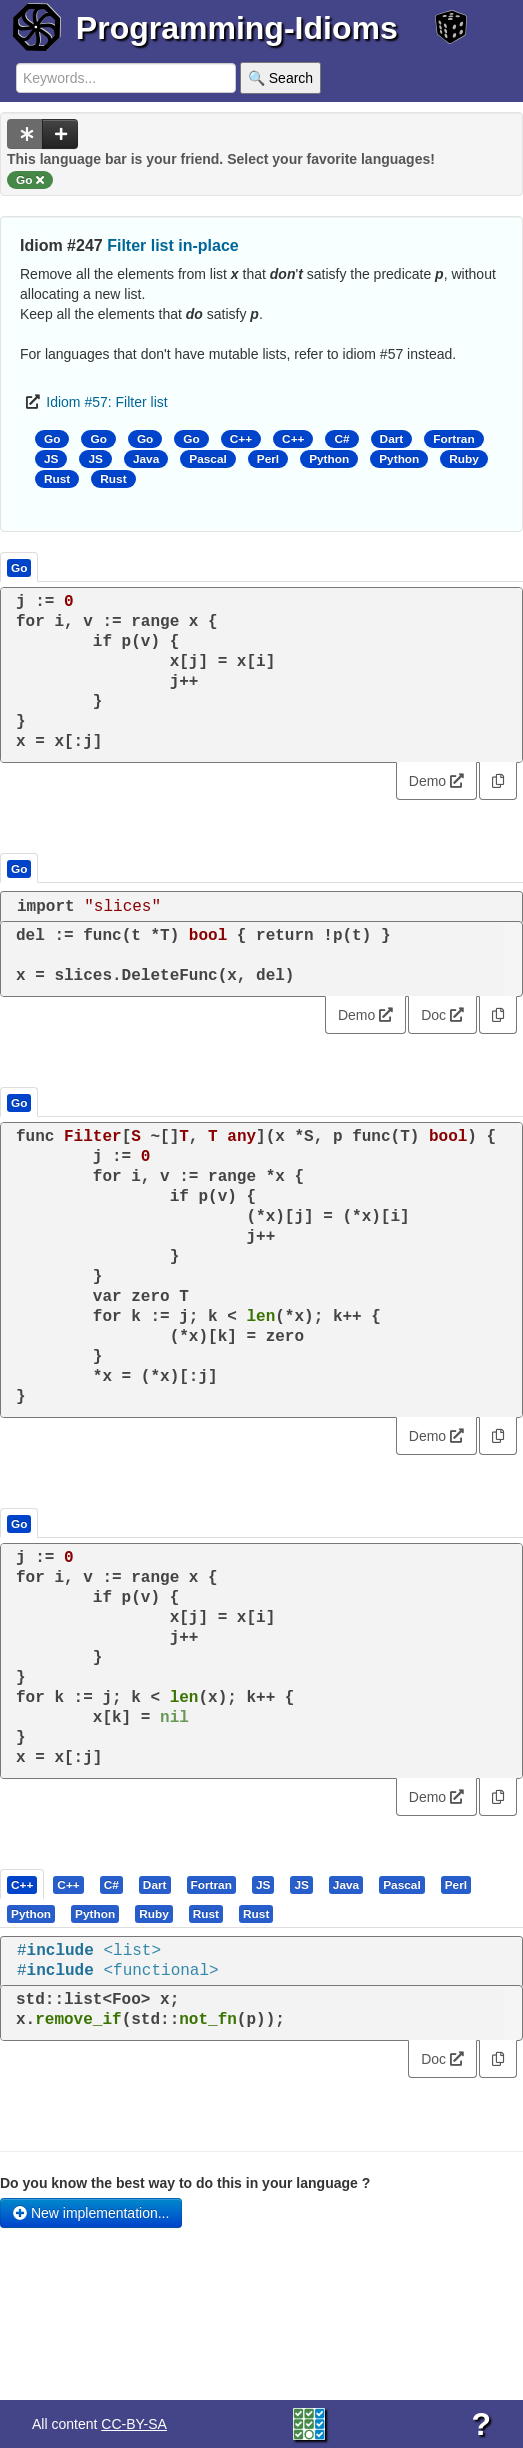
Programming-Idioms (237, 28)
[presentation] (22, 1884)
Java (146, 459)
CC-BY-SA (134, 2424)
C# (341, 439)
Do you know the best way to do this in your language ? (185, 2183)
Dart (392, 439)
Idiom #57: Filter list (106, 402)
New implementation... (91, 2213)
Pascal (208, 459)
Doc (442, 1015)
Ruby (464, 459)
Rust (57, 479)
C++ (241, 439)
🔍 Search (280, 78)
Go (52, 439)
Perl (268, 459)
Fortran (453, 439)
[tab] (23, 1884)
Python (329, 459)
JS (51, 459)
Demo (436, 781)
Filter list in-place (173, 245)
